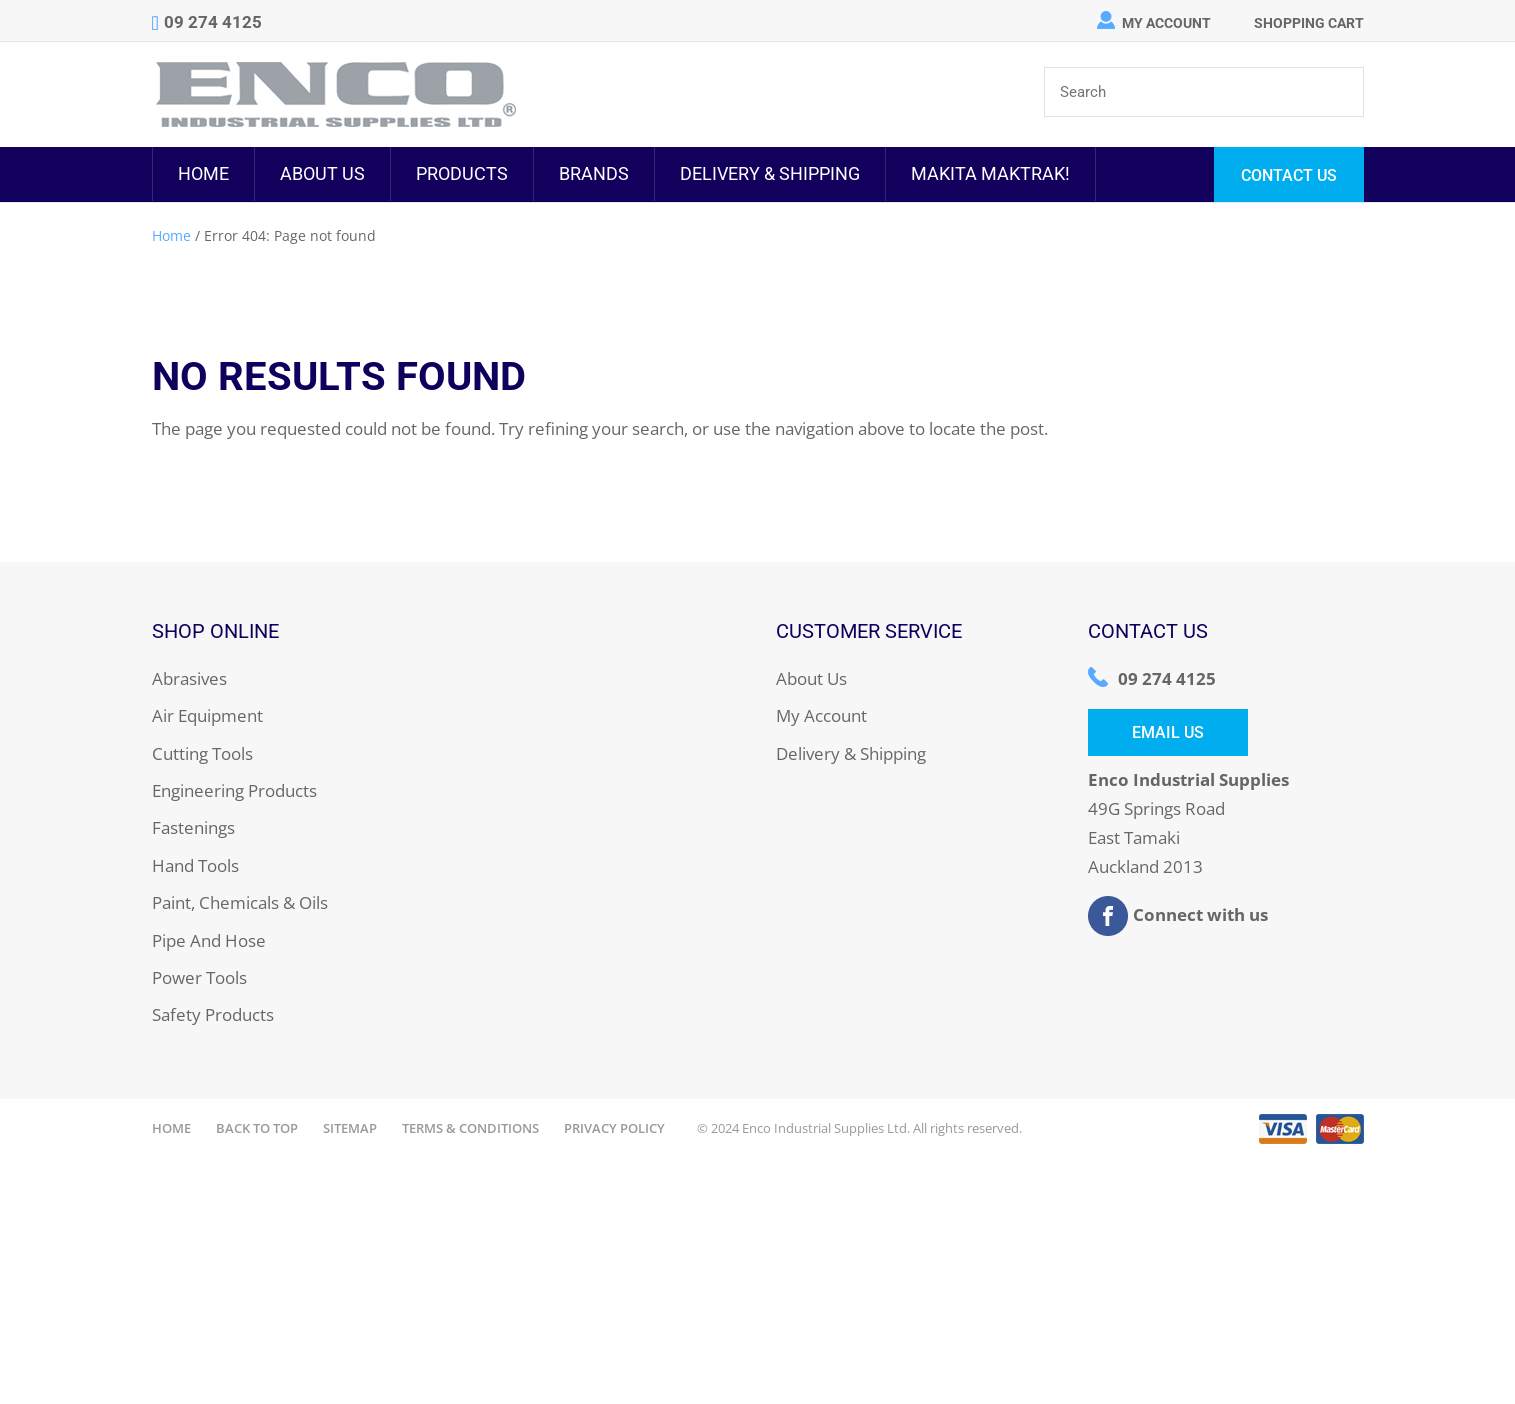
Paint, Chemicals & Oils (240, 902)
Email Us (1168, 732)
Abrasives (189, 678)
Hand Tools (195, 865)
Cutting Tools (202, 753)
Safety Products (213, 1014)
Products (462, 173)
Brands (594, 173)
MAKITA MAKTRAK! (990, 173)
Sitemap (350, 1128)
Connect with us (1178, 916)
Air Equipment (207, 715)
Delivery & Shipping (770, 173)
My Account (1166, 23)
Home (203, 173)
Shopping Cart (1309, 23)
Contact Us (1289, 175)
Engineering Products (234, 790)
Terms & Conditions (470, 1128)
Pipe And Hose (209, 940)
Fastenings (193, 827)
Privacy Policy (614, 1128)
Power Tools (199, 977)
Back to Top (257, 1128)
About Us (322, 173)
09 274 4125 (1167, 678)
